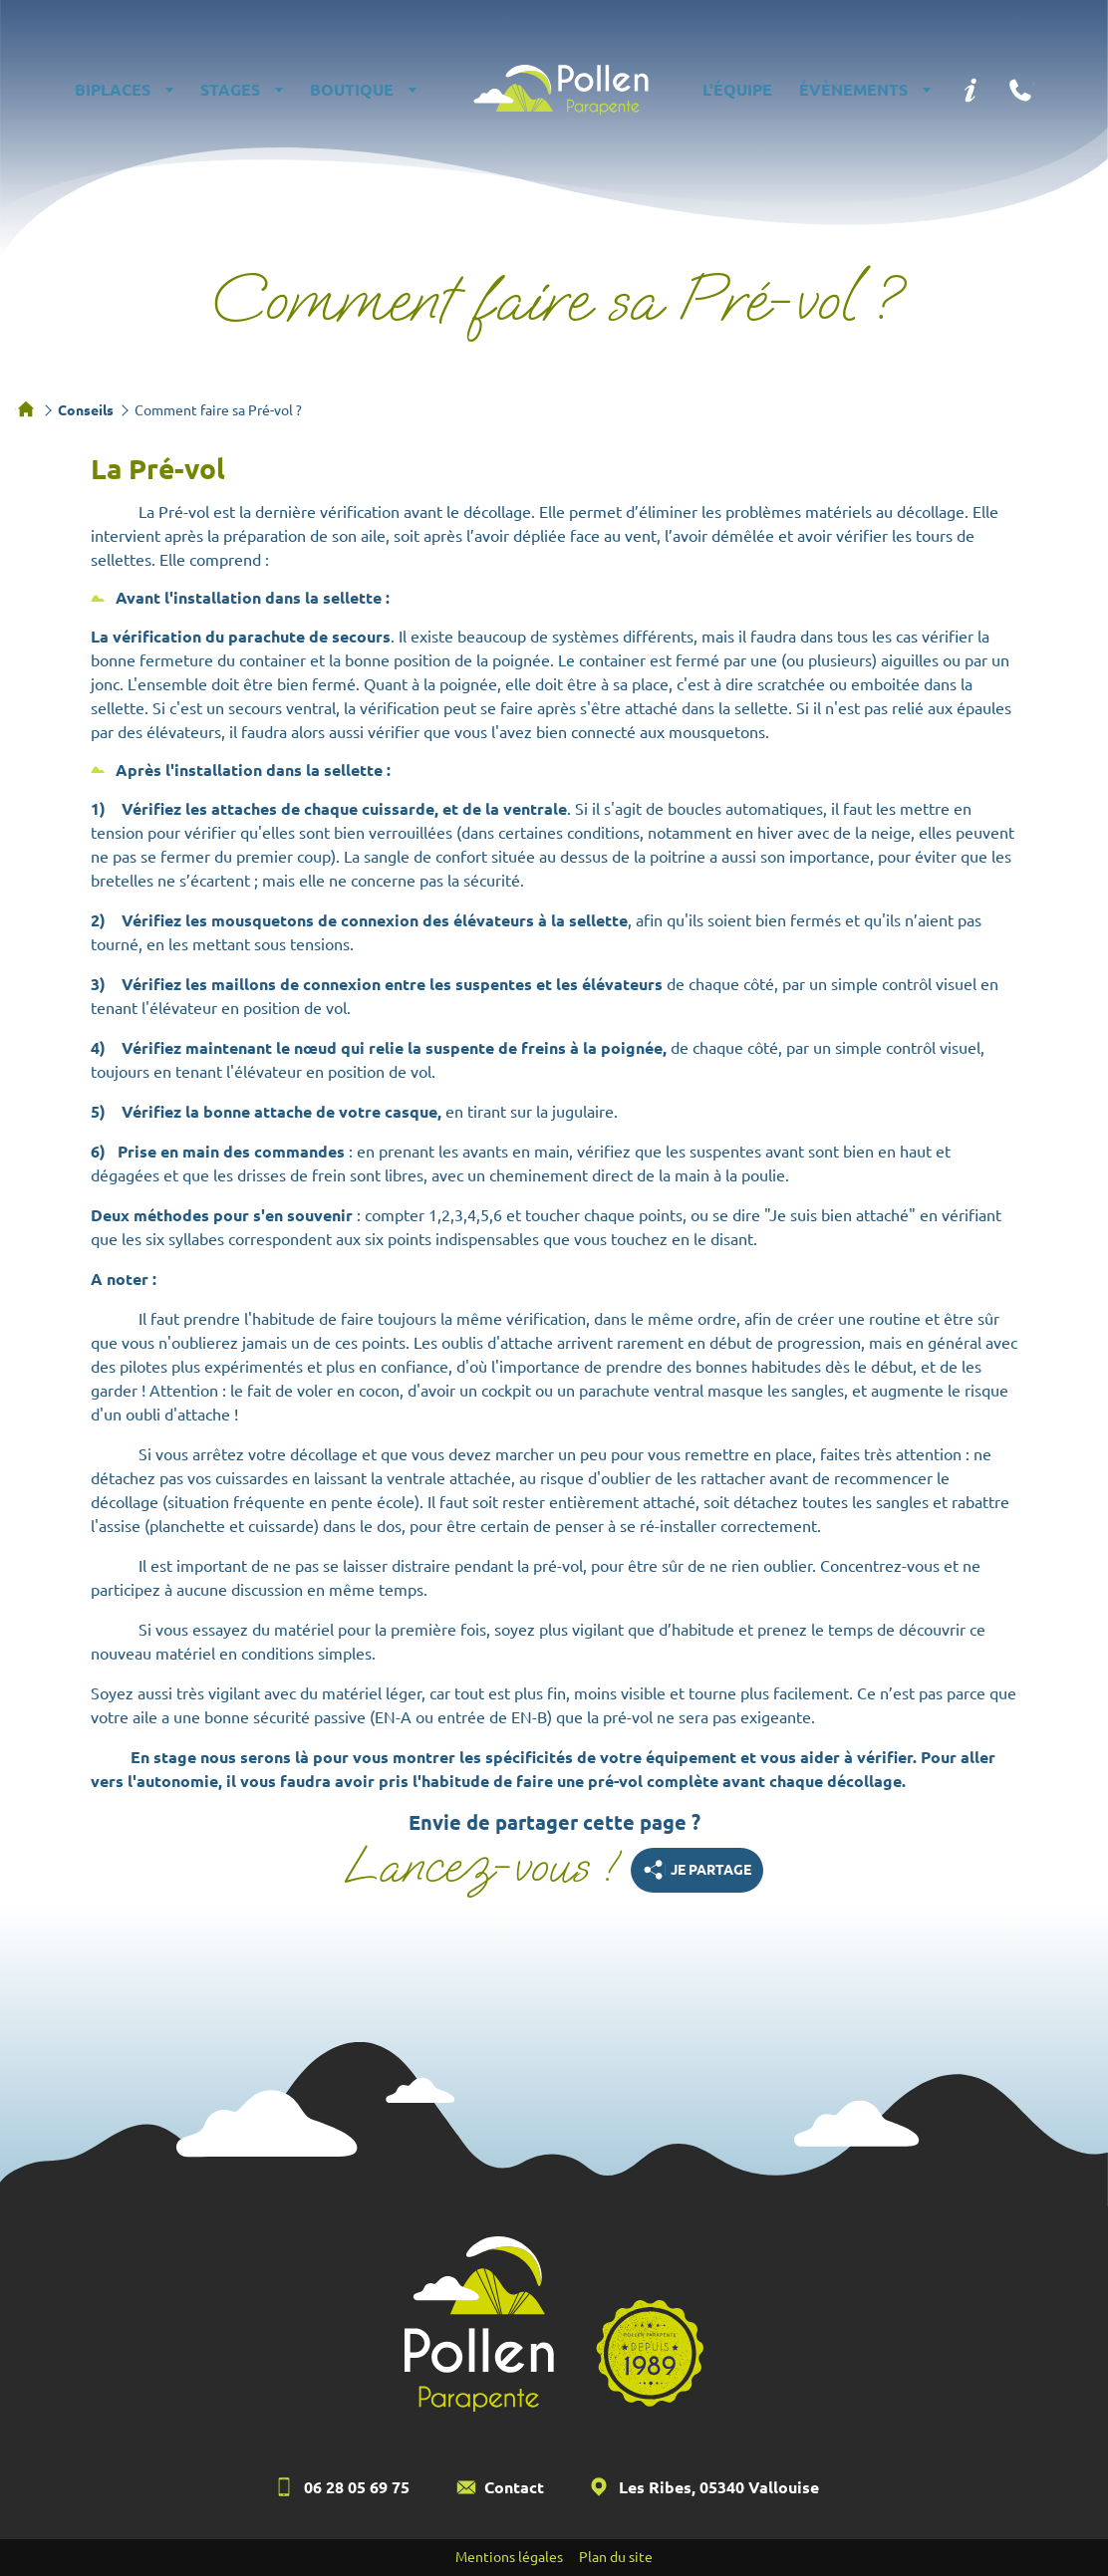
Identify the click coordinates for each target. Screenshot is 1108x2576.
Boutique (352, 90)
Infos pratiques (970, 90)
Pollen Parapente (561, 89)
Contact (514, 2487)
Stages (230, 90)
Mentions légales (509, 2557)
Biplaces (112, 90)
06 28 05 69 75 (357, 2487)
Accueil (26, 409)
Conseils (86, 410)
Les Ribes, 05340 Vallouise (719, 2487)
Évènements (853, 90)
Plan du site (616, 2557)
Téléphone (1020, 90)
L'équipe (737, 90)
